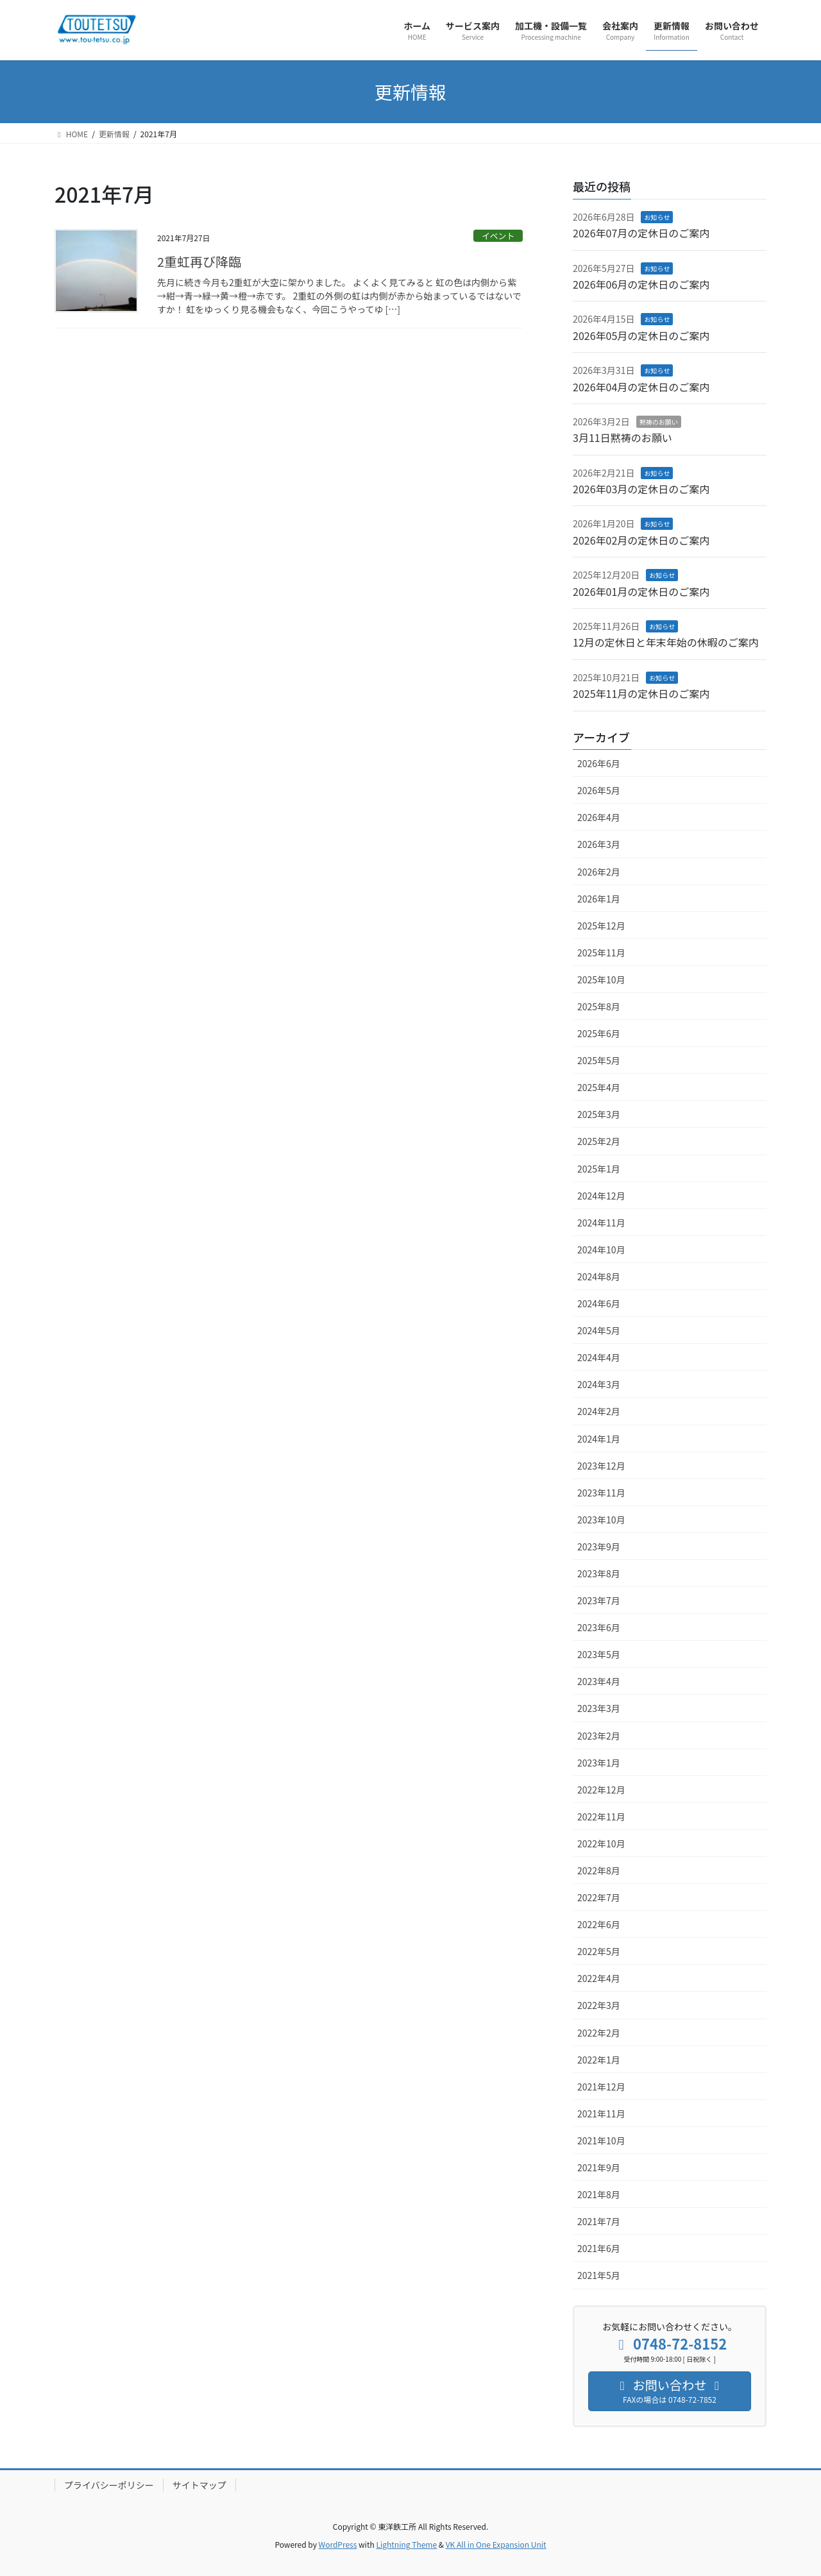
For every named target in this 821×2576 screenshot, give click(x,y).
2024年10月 (601, 1249)
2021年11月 (601, 2113)
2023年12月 (601, 1465)
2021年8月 (598, 2194)
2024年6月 (598, 1303)
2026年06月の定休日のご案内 (641, 284)
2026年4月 (598, 817)
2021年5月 (598, 2275)
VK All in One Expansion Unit (496, 2544)
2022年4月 (598, 1978)
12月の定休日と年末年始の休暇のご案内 (666, 642)
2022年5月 (598, 1951)
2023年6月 (598, 1627)
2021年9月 (598, 2167)
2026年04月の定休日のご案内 (641, 386)
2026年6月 (598, 763)
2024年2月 (598, 1411)
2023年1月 (598, 1762)
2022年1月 (598, 2059)
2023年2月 (598, 1735)
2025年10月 (601, 979)
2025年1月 (598, 1168)
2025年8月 (598, 1006)
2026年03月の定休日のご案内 (641, 488)
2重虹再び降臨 (199, 261)
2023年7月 (598, 1600)
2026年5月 (598, 790)
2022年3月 (598, 2005)
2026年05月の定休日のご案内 (641, 335)
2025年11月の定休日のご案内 (641, 693)
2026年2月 (598, 871)
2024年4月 (598, 1357)
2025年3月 (598, 1114)
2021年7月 (598, 2221)
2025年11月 (601, 952)
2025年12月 (601, 925)
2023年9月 (598, 1546)
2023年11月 (601, 1492)
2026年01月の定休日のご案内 (641, 591)
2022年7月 (598, 1897)
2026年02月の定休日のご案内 (641, 540)
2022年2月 (598, 2032)
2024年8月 (598, 1276)
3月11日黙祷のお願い (622, 437)
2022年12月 (601, 1789)
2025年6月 (598, 1033)
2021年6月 (598, 2248)
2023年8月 (598, 1573)
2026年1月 (598, 898)
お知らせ (657, 217)
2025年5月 (598, 1060)
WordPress (338, 2544)
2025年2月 (598, 1141)
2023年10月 (601, 1519)
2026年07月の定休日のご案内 (641, 233)
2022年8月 (598, 1870)
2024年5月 (598, 1330)
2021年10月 (601, 2140)
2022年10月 (601, 1843)
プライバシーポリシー (109, 2485)
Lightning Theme (406, 2544)
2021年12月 (601, 2086)
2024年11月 (601, 1222)
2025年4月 (598, 1087)
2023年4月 (598, 1681)
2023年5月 (598, 1654)
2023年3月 (598, 1708)
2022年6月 (598, 1924)
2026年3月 (598, 844)
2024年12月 (601, 1195)
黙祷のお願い (658, 422)
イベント (498, 236)
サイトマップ (199, 2485)
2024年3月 (598, 1384)
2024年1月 (598, 1438)
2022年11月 (601, 1816)
